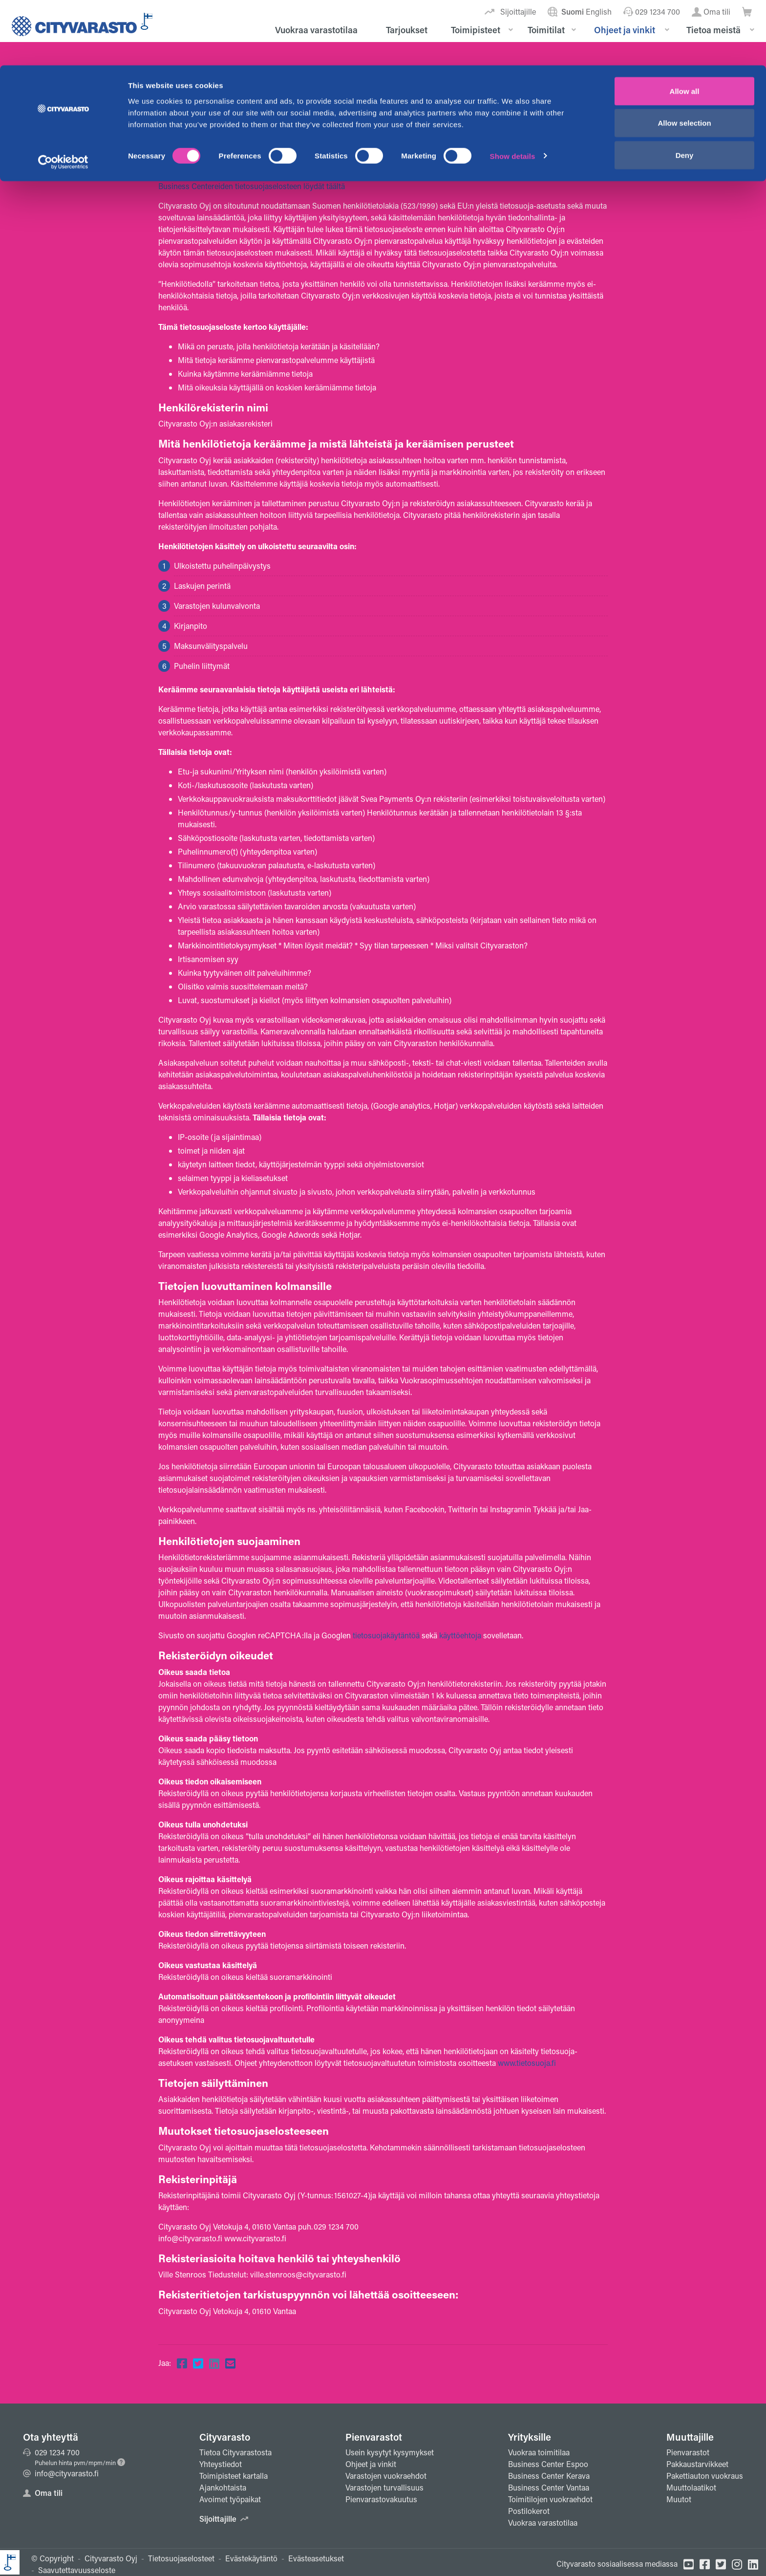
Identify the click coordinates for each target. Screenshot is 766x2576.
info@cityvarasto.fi (61, 2473)
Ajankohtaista (222, 2487)
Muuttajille (690, 2437)
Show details (512, 90)
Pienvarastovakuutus (381, 2499)
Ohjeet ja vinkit (370, 2464)
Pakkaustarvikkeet (697, 2464)
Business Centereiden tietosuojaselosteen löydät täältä (251, 186)
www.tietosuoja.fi (527, 2063)
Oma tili (43, 2493)
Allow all (685, 25)
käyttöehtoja (460, 1635)
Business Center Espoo (548, 2464)
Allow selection (684, 58)
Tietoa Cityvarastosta (235, 2452)
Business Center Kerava (549, 2475)
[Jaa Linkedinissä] (214, 2363)
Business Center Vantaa (548, 2487)
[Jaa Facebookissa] (182, 2363)
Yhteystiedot (220, 2464)
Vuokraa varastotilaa (542, 2522)
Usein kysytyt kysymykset (389, 2452)
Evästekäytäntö (251, 2558)
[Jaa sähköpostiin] (230, 2363)
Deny (685, 90)
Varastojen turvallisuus (384, 2487)
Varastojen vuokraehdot (385, 2475)
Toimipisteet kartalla (233, 2475)
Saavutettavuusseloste (76, 2570)
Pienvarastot (373, 2437)
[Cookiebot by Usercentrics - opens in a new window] (63, 96)
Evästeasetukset (316, 2558)
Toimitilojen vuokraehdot (550, 2499)
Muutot (678, 2499)
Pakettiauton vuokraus (704, 2475)
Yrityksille (529, 2437)
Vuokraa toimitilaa (539, 2452)
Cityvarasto (224, 2437)
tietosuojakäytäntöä (386, 1635)
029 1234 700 (51, 2452)
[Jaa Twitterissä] (198, 2363)
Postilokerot (529, 2511)
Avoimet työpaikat (230, 2499)
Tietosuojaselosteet (181, 2558)
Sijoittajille (223, 2518)
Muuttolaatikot (691, 2487)
